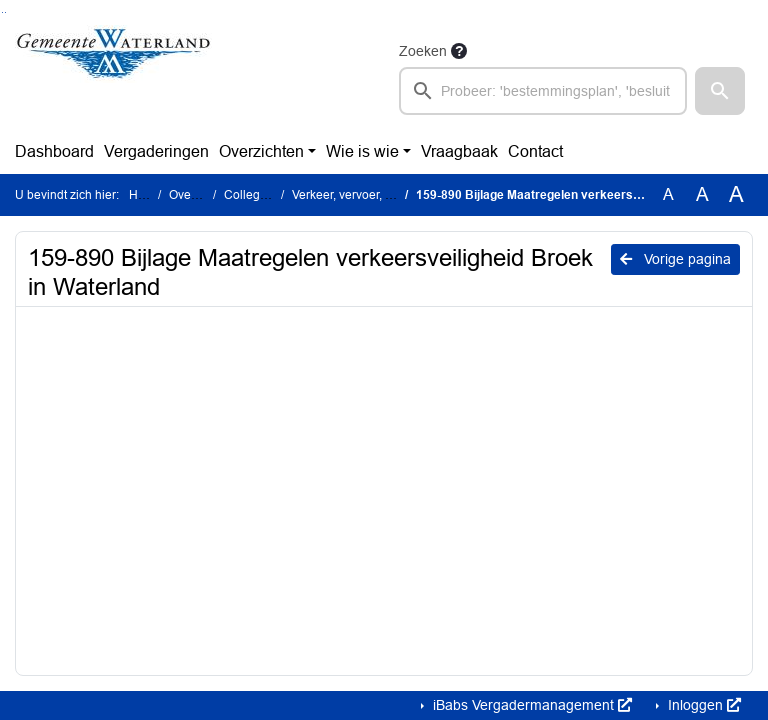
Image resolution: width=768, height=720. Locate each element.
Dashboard (54, 151)
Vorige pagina (675, 259)
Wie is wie (362, 151)
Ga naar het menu (5, 12)
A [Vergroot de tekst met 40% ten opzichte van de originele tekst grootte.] (736, 195)
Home (145, 195)
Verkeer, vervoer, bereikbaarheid (380, 195)
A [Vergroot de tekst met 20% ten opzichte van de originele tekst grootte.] (702, 194)
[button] (720, 91)
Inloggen (702, 705)
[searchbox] (543, 91)
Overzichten (261, 151)
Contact (535, 151)
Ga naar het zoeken (2, 12)
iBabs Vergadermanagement (530, 705)
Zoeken (423, 51)
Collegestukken (266, 195)
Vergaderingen (156, 151)
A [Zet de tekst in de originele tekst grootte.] (668, 194)
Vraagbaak (459, 151)
